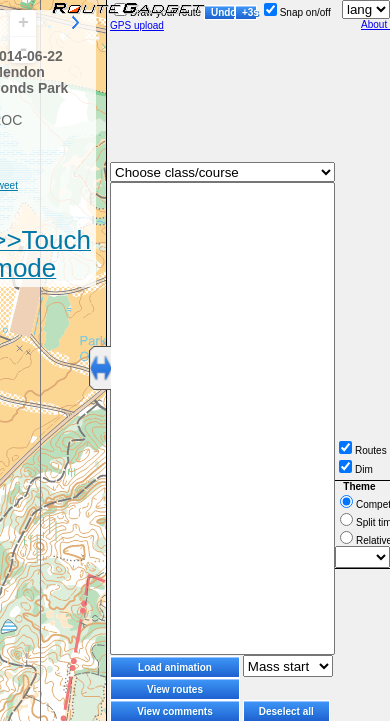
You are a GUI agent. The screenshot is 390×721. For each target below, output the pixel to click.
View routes (175, 689)
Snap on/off (297, 12)
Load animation (175, 667)
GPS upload (137, 25)
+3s (249, 12)
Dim (356, 469)
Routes (363, 450)
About (375, 24)
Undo (223, 12)
